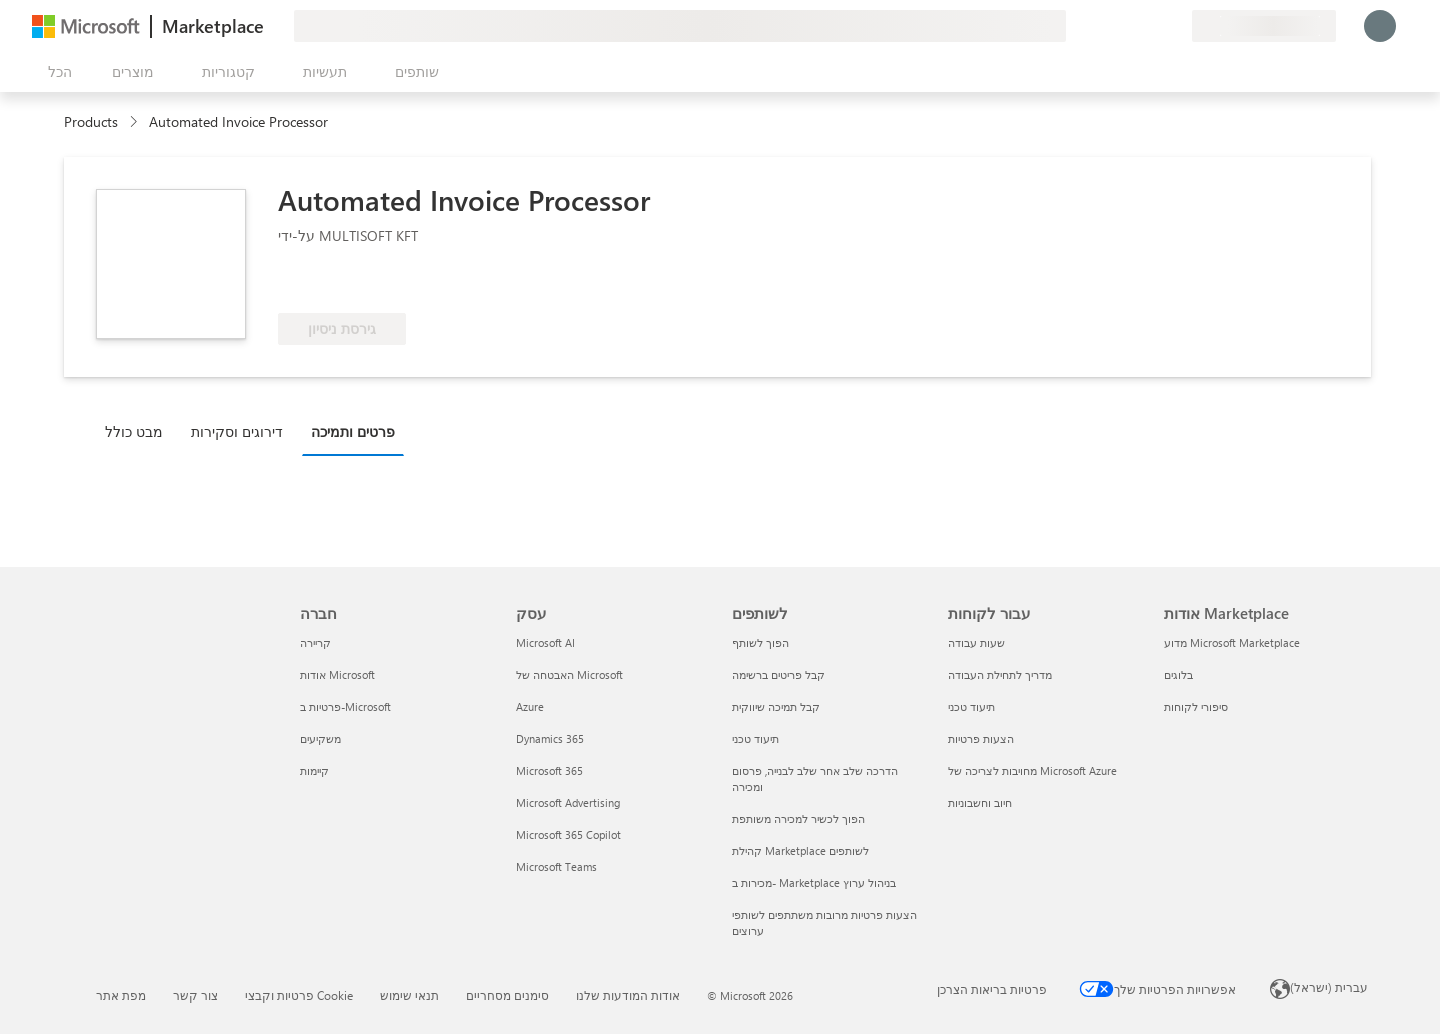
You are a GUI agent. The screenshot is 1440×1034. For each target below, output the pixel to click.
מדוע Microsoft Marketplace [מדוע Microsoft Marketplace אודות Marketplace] (1232, 642)
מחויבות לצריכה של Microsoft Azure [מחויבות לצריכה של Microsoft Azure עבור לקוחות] (1032, 770)
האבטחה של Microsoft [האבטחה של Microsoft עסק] (569, 674)
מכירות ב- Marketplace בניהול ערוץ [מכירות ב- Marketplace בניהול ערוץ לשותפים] (814, 882)
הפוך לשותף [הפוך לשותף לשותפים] (760, 642)
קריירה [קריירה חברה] (315, 642)
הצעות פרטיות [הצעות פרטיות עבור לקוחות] (981, 738)
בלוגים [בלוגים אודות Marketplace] (1178, 674)
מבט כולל (134, 431)
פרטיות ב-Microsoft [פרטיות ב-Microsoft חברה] (345, 706)
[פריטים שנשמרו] (1152, 26)
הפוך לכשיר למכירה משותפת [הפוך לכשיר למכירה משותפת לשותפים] (798, 818)
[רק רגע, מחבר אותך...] (1380, 26)
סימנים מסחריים (507, 995)
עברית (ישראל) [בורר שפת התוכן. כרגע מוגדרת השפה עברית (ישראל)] (1329, 987)
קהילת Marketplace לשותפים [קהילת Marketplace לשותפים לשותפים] (800, 850)
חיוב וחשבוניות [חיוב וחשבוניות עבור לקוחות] (980, 802)
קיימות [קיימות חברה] (314, 770)
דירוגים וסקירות (237, 431)
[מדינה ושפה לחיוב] (1264, 26)
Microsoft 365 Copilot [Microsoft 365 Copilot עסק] (568, 834)
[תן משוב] (1104, 26)
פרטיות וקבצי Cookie (299, 995)
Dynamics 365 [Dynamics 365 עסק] (550, 738)
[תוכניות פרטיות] (1176, 26)
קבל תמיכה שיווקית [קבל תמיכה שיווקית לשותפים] (776, 706)
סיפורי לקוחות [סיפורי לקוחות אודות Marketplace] (1196, 706)
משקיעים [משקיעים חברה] (320, 738)
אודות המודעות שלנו (628, 995)
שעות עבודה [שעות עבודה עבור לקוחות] (976, 642)
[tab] (139, 431)
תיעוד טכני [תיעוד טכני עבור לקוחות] (971, 706)
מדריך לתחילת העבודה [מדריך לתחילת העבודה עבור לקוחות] (1000, 674)
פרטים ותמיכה (353, 431)
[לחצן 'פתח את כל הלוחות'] (56, 72)
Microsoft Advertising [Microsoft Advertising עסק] (568, 802)
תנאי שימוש (409, 995)
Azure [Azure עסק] (530, 706)
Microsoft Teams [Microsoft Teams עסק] (556, 866)
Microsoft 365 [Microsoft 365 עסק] (549, 770)
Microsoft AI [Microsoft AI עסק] (545, 642)
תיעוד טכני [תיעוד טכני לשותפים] (755, 738)
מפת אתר (121, 995)
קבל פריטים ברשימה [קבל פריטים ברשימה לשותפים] (778, 674)
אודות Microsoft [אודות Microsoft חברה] (337, 674)
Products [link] (91, 121)
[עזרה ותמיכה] (1128, 26)
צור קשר (195, 995)
